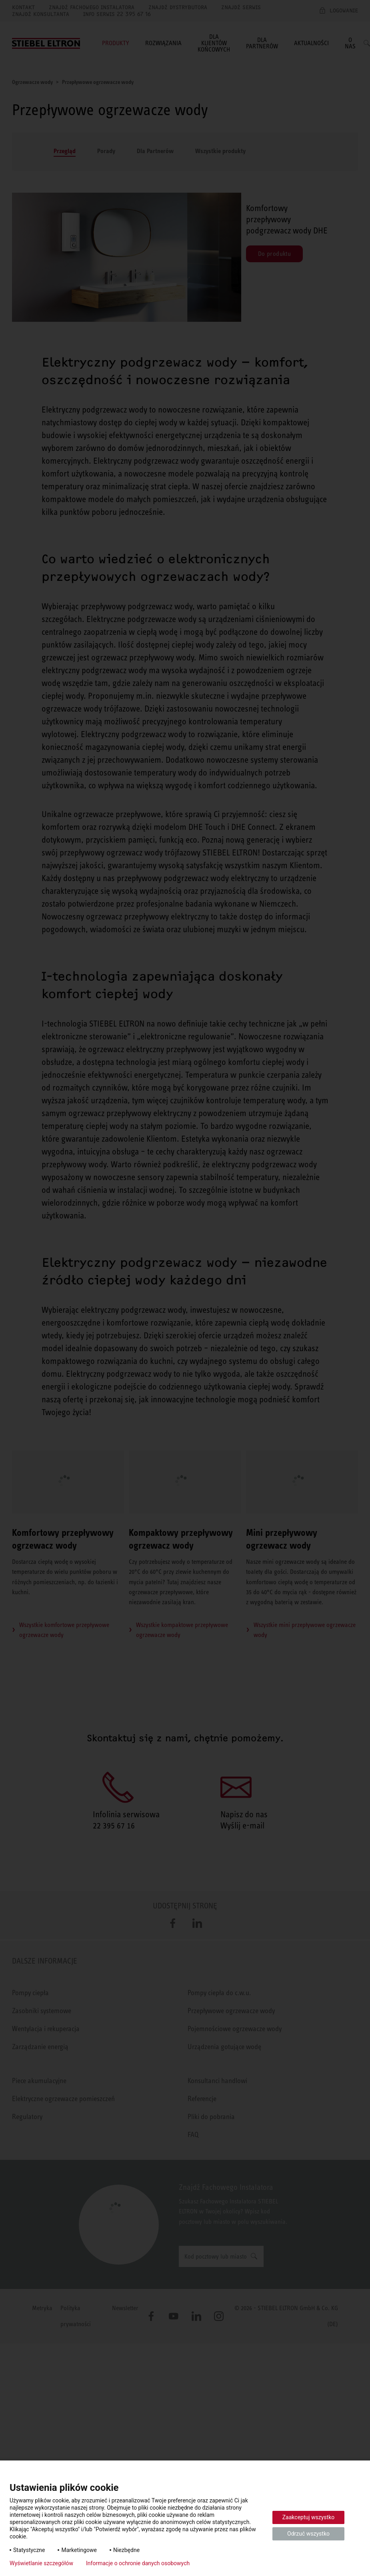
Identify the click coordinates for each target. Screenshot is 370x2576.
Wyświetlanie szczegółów (41, 2563)
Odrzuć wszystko (308, 2533)
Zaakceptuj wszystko (308, 2517)
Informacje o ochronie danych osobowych (138, 2563)
